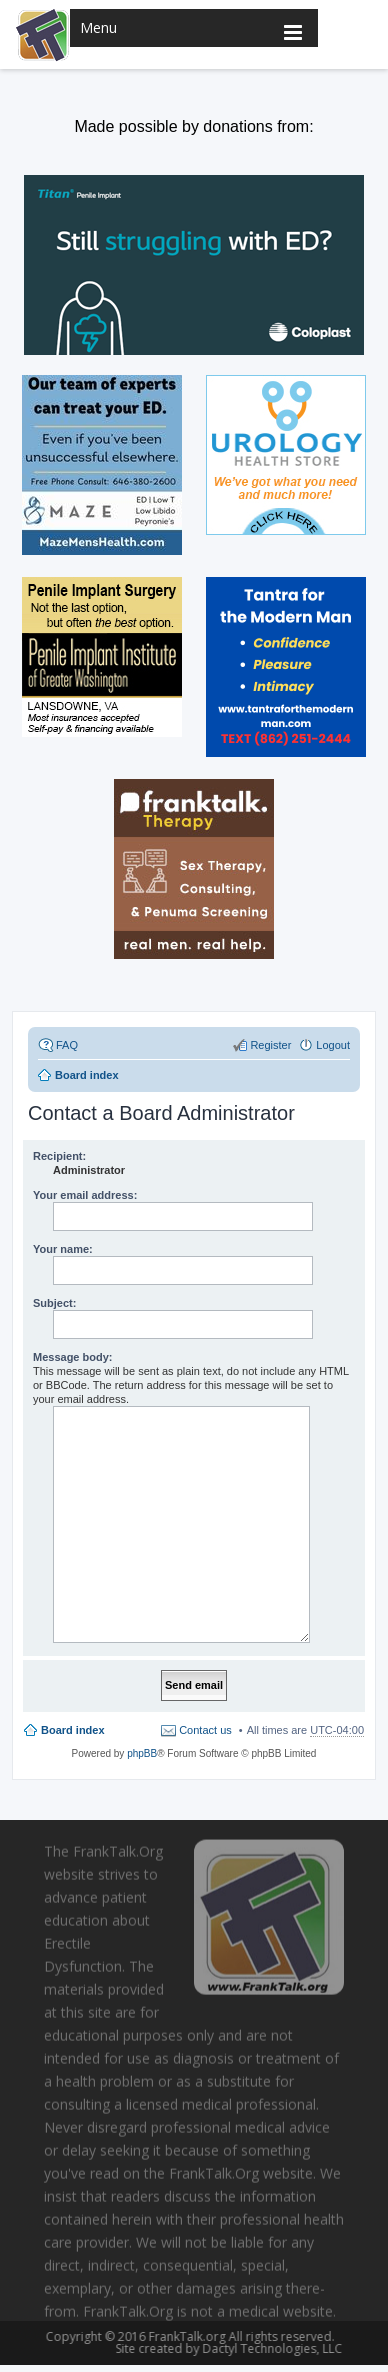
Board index (73, 1730)
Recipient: (59, 1156)
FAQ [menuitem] (67, 1045)
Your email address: (85, 1195)
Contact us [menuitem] (205, 1730)
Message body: (72, 1357)
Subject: (54, 1303)
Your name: (63, 1249)
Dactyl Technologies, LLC (269, 2348)
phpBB (142, 1753)
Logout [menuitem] (333, 1045)
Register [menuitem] (270, 1045)
